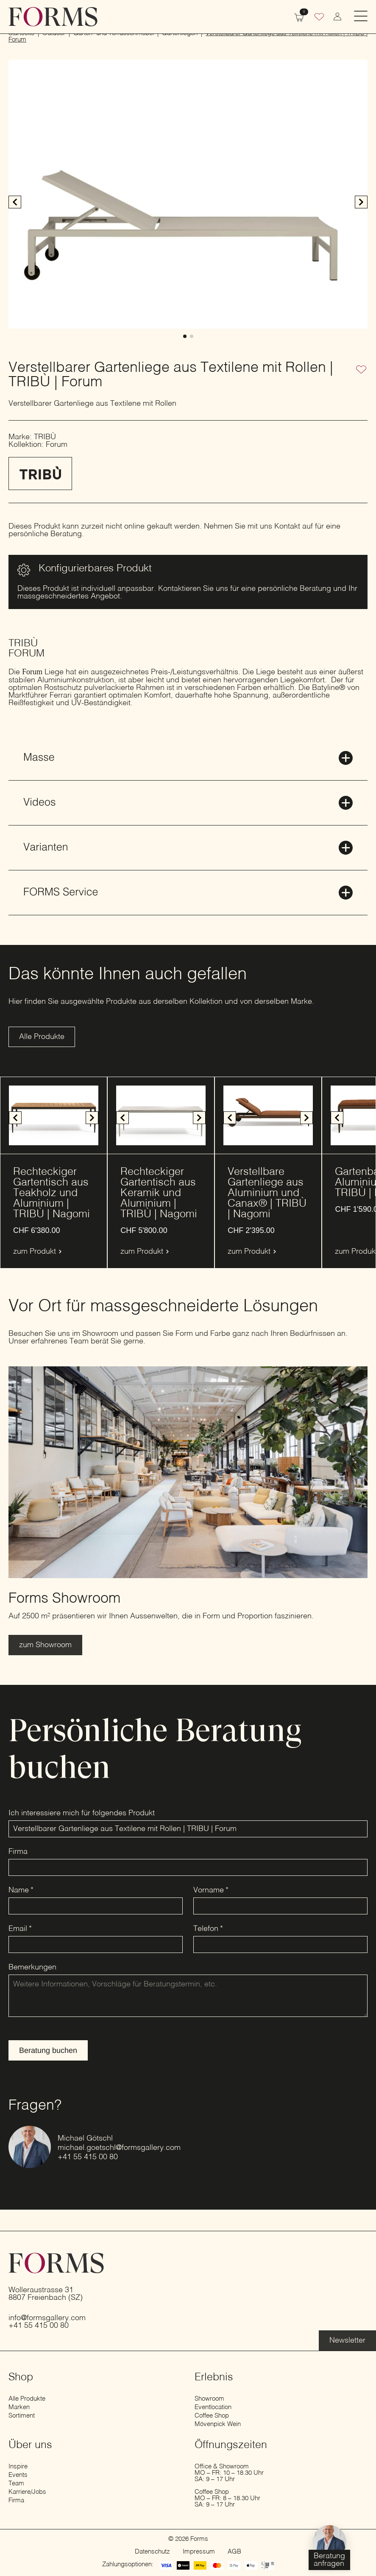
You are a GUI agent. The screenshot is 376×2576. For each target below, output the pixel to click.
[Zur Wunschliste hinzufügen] (361, 370)
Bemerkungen (32, 1967)
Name (20, 1890)
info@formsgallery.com (47, 2318)
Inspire (18, 2466)
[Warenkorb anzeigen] (299, 16)
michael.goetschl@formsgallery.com (119, 2148)
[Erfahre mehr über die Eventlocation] (347, 2340)
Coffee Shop (212, 2416)
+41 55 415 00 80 (88, 2157)
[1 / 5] (268, 1115)
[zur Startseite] (52, 16)
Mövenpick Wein (218, 2424)
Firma (18, 1852)
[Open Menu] (361, 16)
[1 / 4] (53, 1115)
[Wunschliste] (319, 17)
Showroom (209, 2399)
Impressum (199, 2551)
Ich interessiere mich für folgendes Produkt (81, 1813)
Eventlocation (213, 2407)
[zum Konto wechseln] (337, 16)
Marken (19, 2407)
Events (18, 2475)
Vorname (210, 1890)
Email (20, 1929)
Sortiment (21, 2416)
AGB (234, 2551)
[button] (361, 202)
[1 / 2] (188, 194)
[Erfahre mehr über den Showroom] (45, 1645)
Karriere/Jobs (27, 2492)
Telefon (208, 1929)
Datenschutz (152, 2551)
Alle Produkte (26, 2399)
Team (16, 2483)
